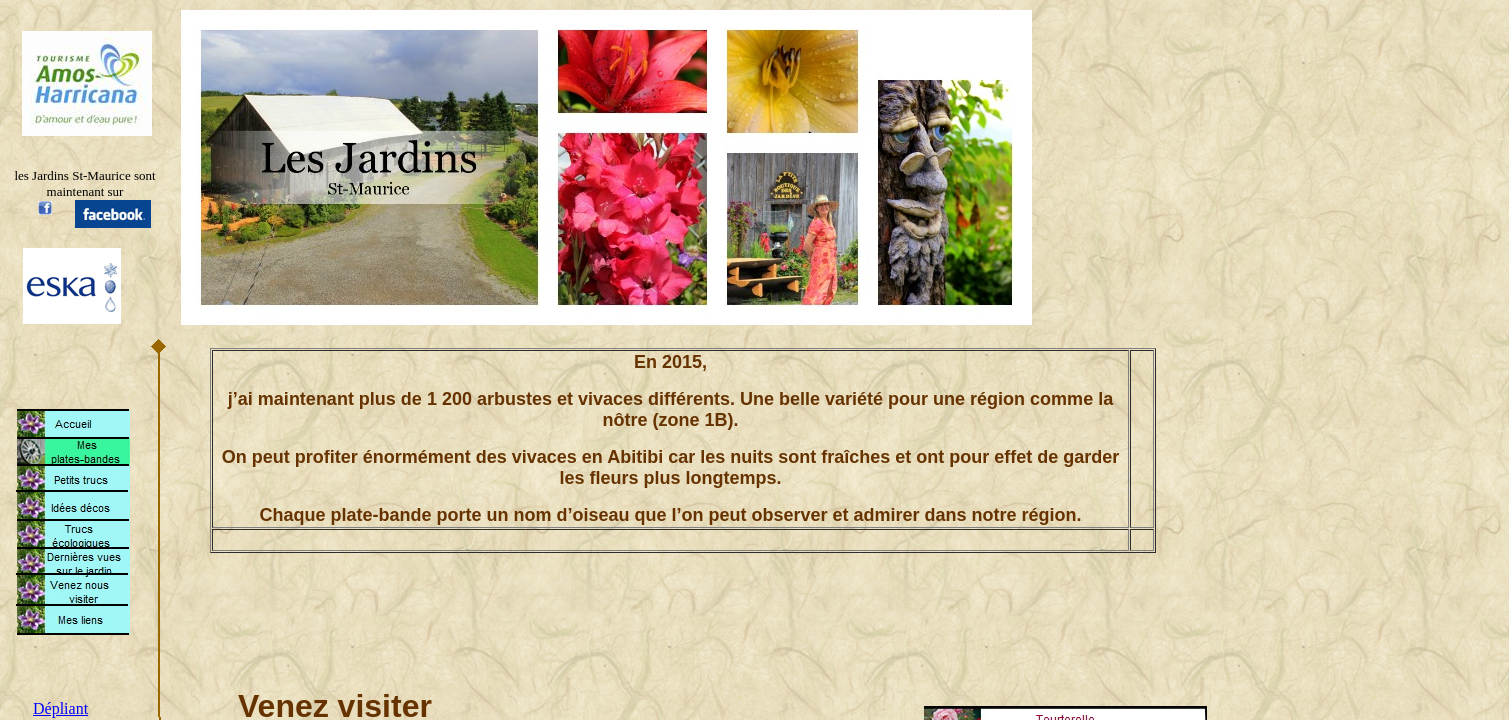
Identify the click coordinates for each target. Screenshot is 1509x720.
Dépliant (60, 708)
